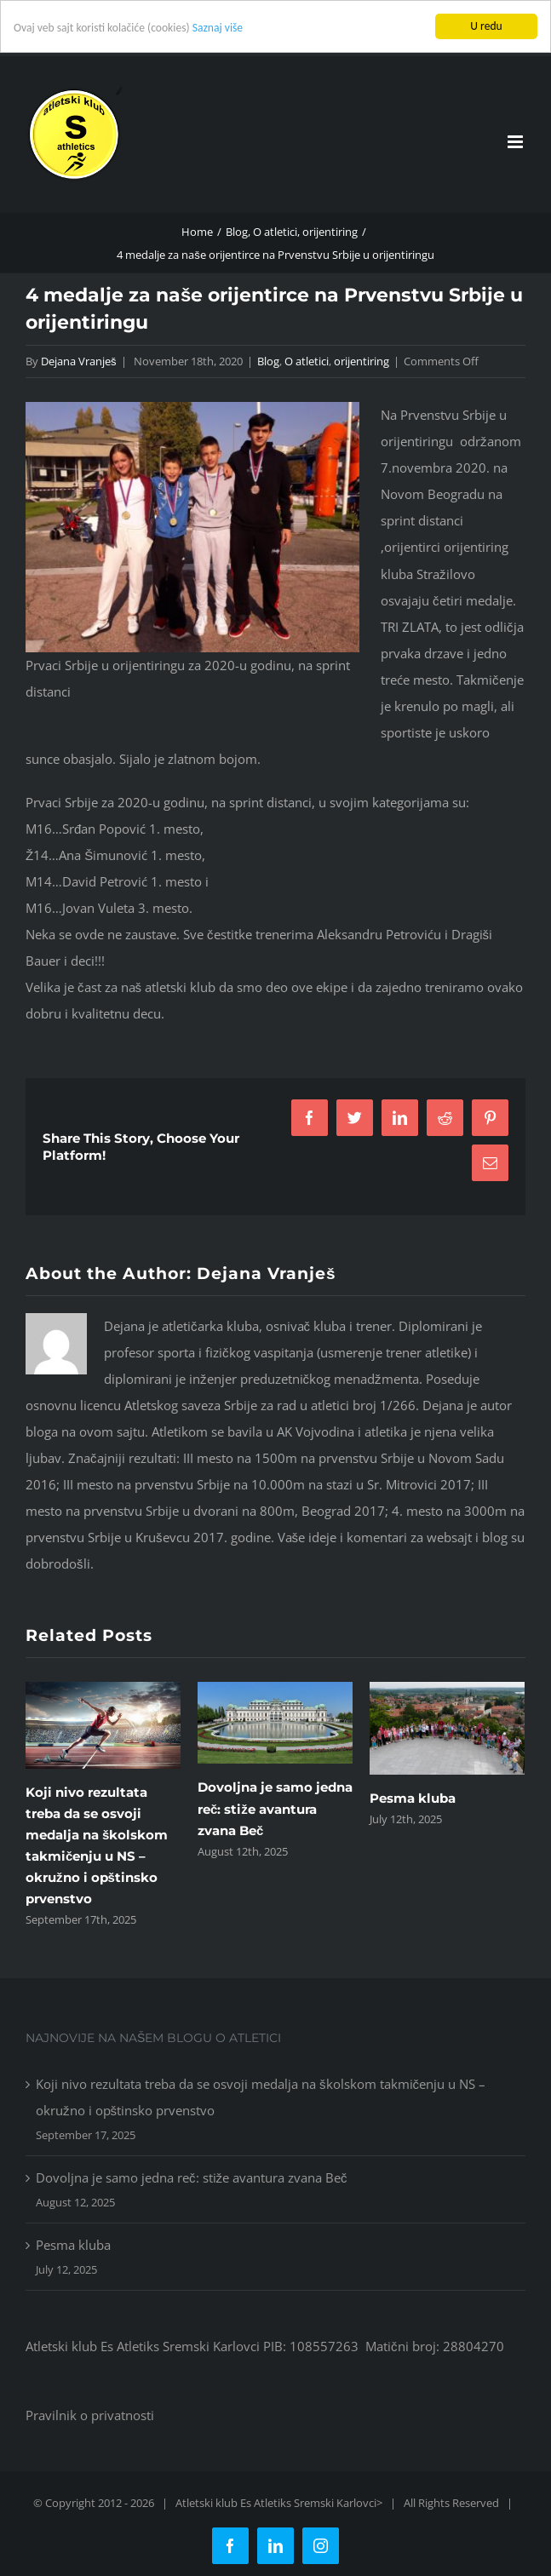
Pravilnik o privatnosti (90, 2415)
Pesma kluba (413, 1798)
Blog (268, 361)
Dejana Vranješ (79, 361)
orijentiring (361, 361)
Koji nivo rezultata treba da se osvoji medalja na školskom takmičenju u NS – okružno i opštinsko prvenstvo (260, 2097)
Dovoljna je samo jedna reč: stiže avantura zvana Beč (275, 1808)
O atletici (306, 361)
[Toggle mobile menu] (516, 142)
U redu (486, 26)
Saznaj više (217, 27)
